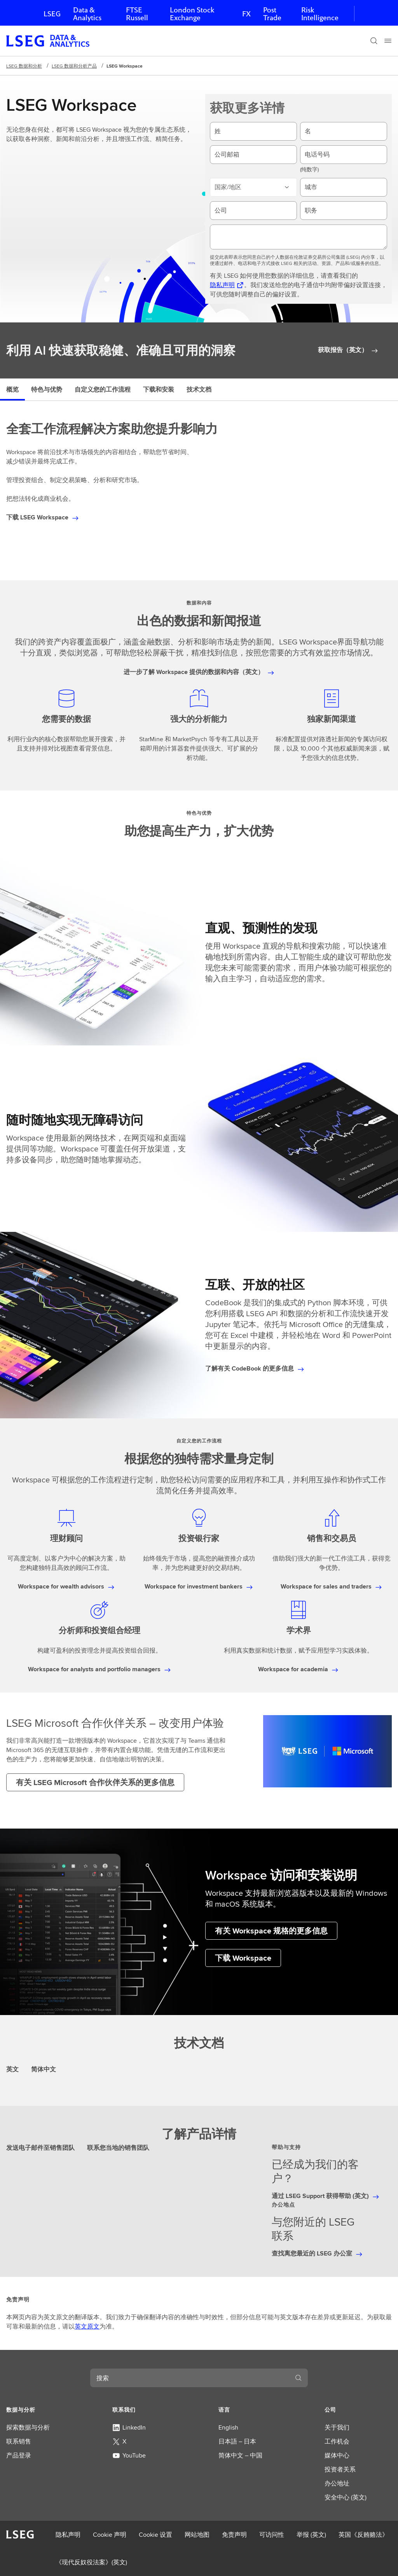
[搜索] (374, 41)
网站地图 (197, 2534)
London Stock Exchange (192, 13)
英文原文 (87, 2326)
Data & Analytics (87, 13)
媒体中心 (337, 2455)
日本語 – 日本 (237, 2441)
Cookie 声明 (109, 2534)
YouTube (129, 2455)
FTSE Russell (137, 13)
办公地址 (337, 2483)
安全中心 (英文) (346, 2497)
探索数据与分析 (28, 2427)
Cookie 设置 (155, 2534)
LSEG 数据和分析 (24, 66)
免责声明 (234, 2534)
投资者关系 (340, 2469)
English (228, 2427)
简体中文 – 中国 (240, 2455)
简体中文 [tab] (43, 2069)
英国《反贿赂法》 (363, 2534)
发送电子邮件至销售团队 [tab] (40, 2147)
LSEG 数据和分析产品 (74, 66)
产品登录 (18, 2455)
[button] (39, 2410)
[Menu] (388, 41)
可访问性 (271, 2534)
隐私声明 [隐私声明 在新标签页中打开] (222, 284)
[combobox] (189, 2378)
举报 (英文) (311, 2534)
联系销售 (18, 2441)
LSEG (52, 13)
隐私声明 (68, 2534)
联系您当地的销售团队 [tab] (118, 2147)
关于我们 (337, 2427)
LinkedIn (129, 2427)
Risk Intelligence (320, 13)
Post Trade (272, 13)
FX (246, 13)
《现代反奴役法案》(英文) (91, 2562)
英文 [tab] (12, 2069)
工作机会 (337, 2441)
